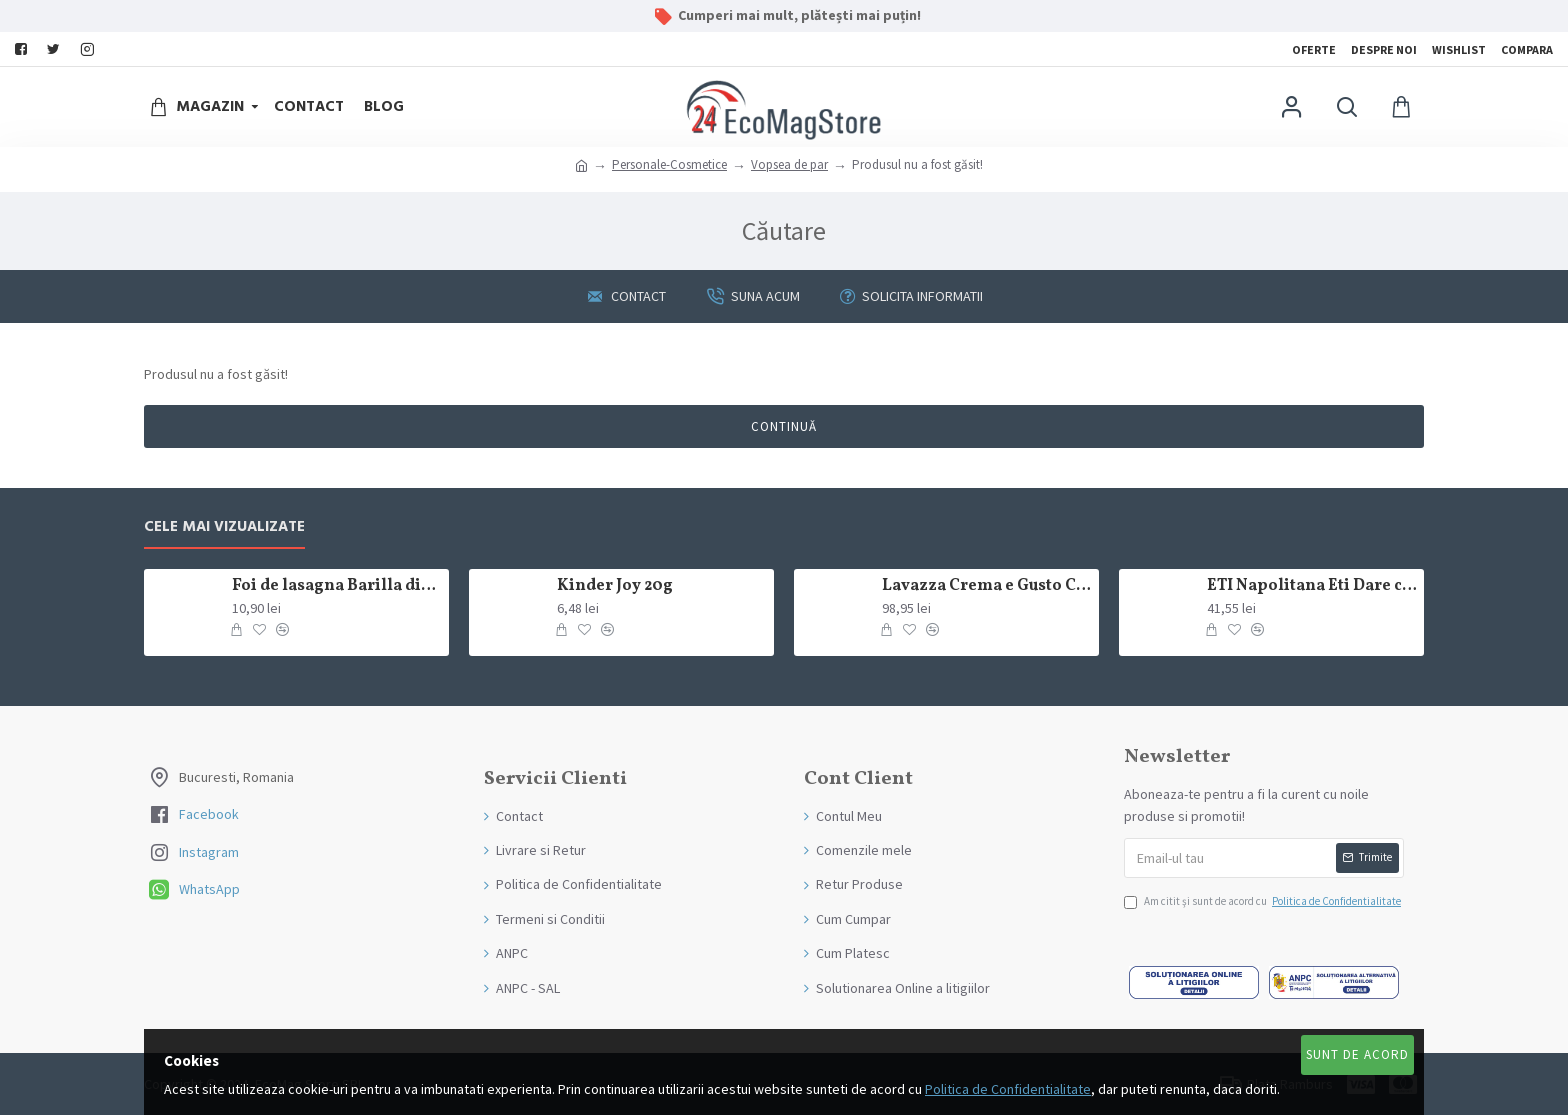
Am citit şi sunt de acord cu (1264, 902)
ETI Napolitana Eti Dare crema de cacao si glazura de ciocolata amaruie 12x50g (1312, 586)
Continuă (784, 426)
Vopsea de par (789, 164)
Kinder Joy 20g (615, 586)
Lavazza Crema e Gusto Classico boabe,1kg (987, 586)
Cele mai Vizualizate (224, 527)
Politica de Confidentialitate (1008, 1089)
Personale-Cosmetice (669, 164)
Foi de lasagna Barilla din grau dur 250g (337, 586)
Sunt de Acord (1357, 1054)
